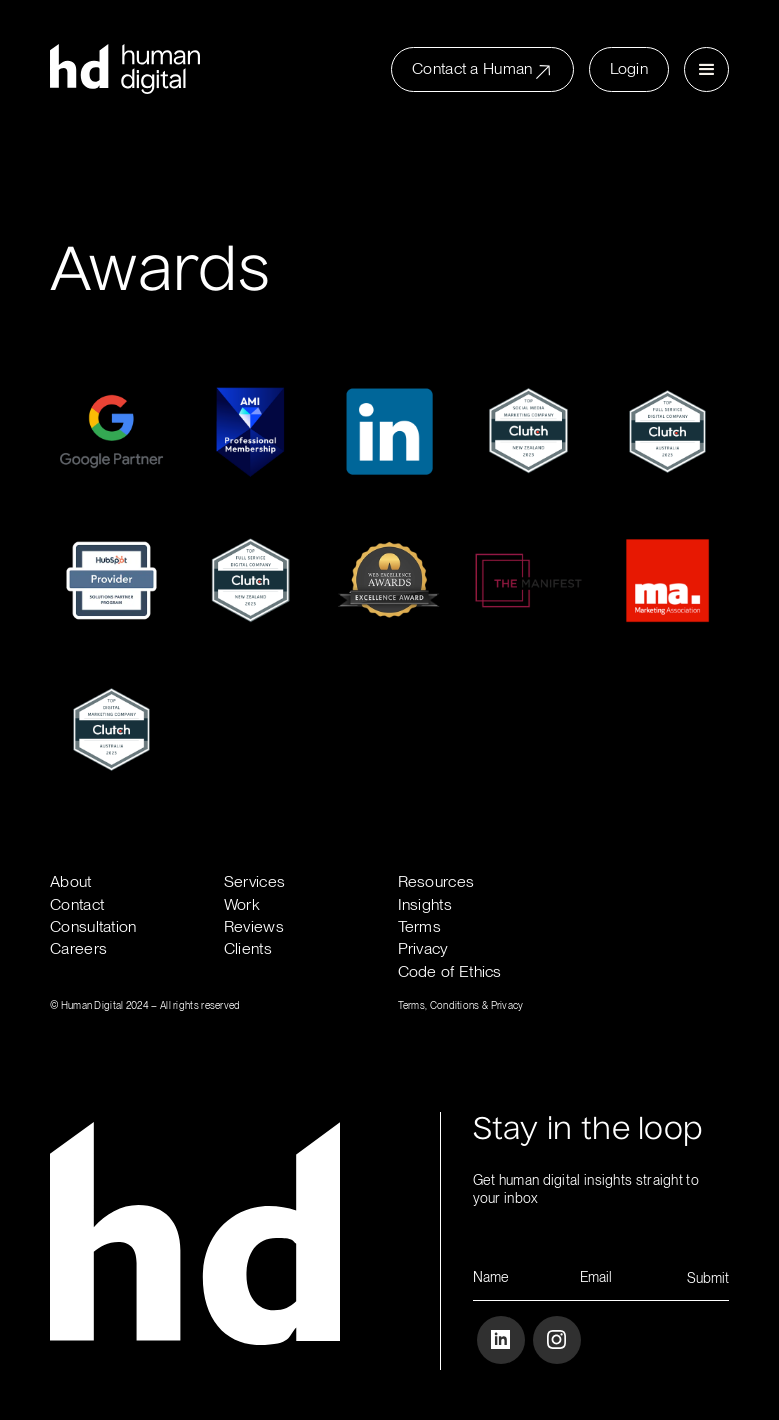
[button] (706, 69)
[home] (125, 69)
